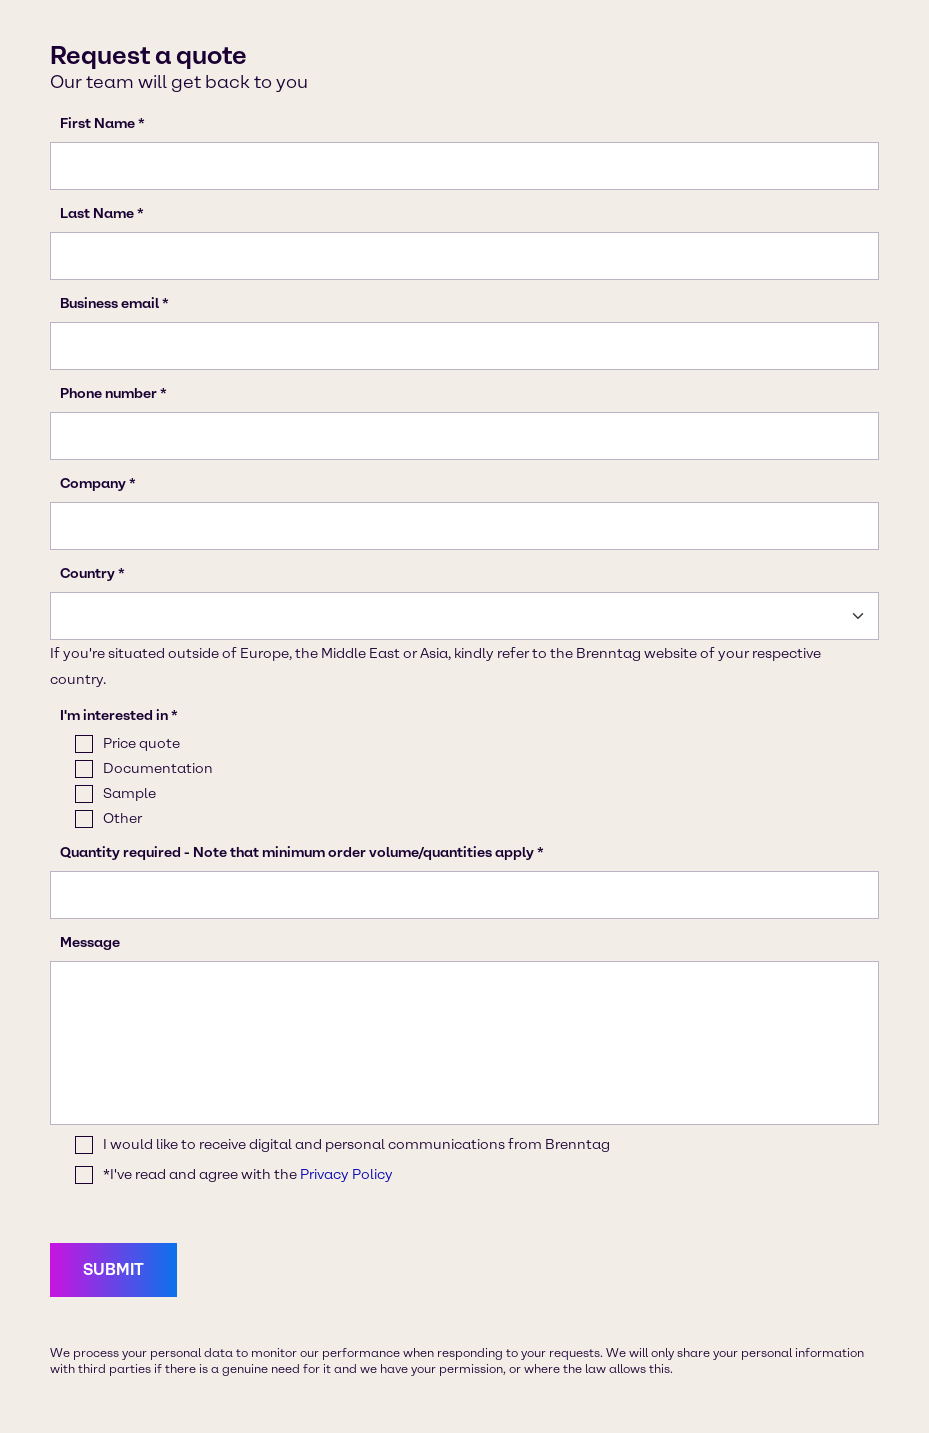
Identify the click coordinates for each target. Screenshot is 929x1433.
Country (87, 573)
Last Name (97, 213)
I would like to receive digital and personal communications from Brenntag (356, 1144)
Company (93, 483)
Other (122, 818)
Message (90, 942)
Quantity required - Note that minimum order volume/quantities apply (297, 852)
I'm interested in (114, 715)
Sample (129, 793)
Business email (109, 303)
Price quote (141, 743)
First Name (97, 123)
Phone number (108, 393)
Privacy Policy (346, 1174)
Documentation (158, 768)
